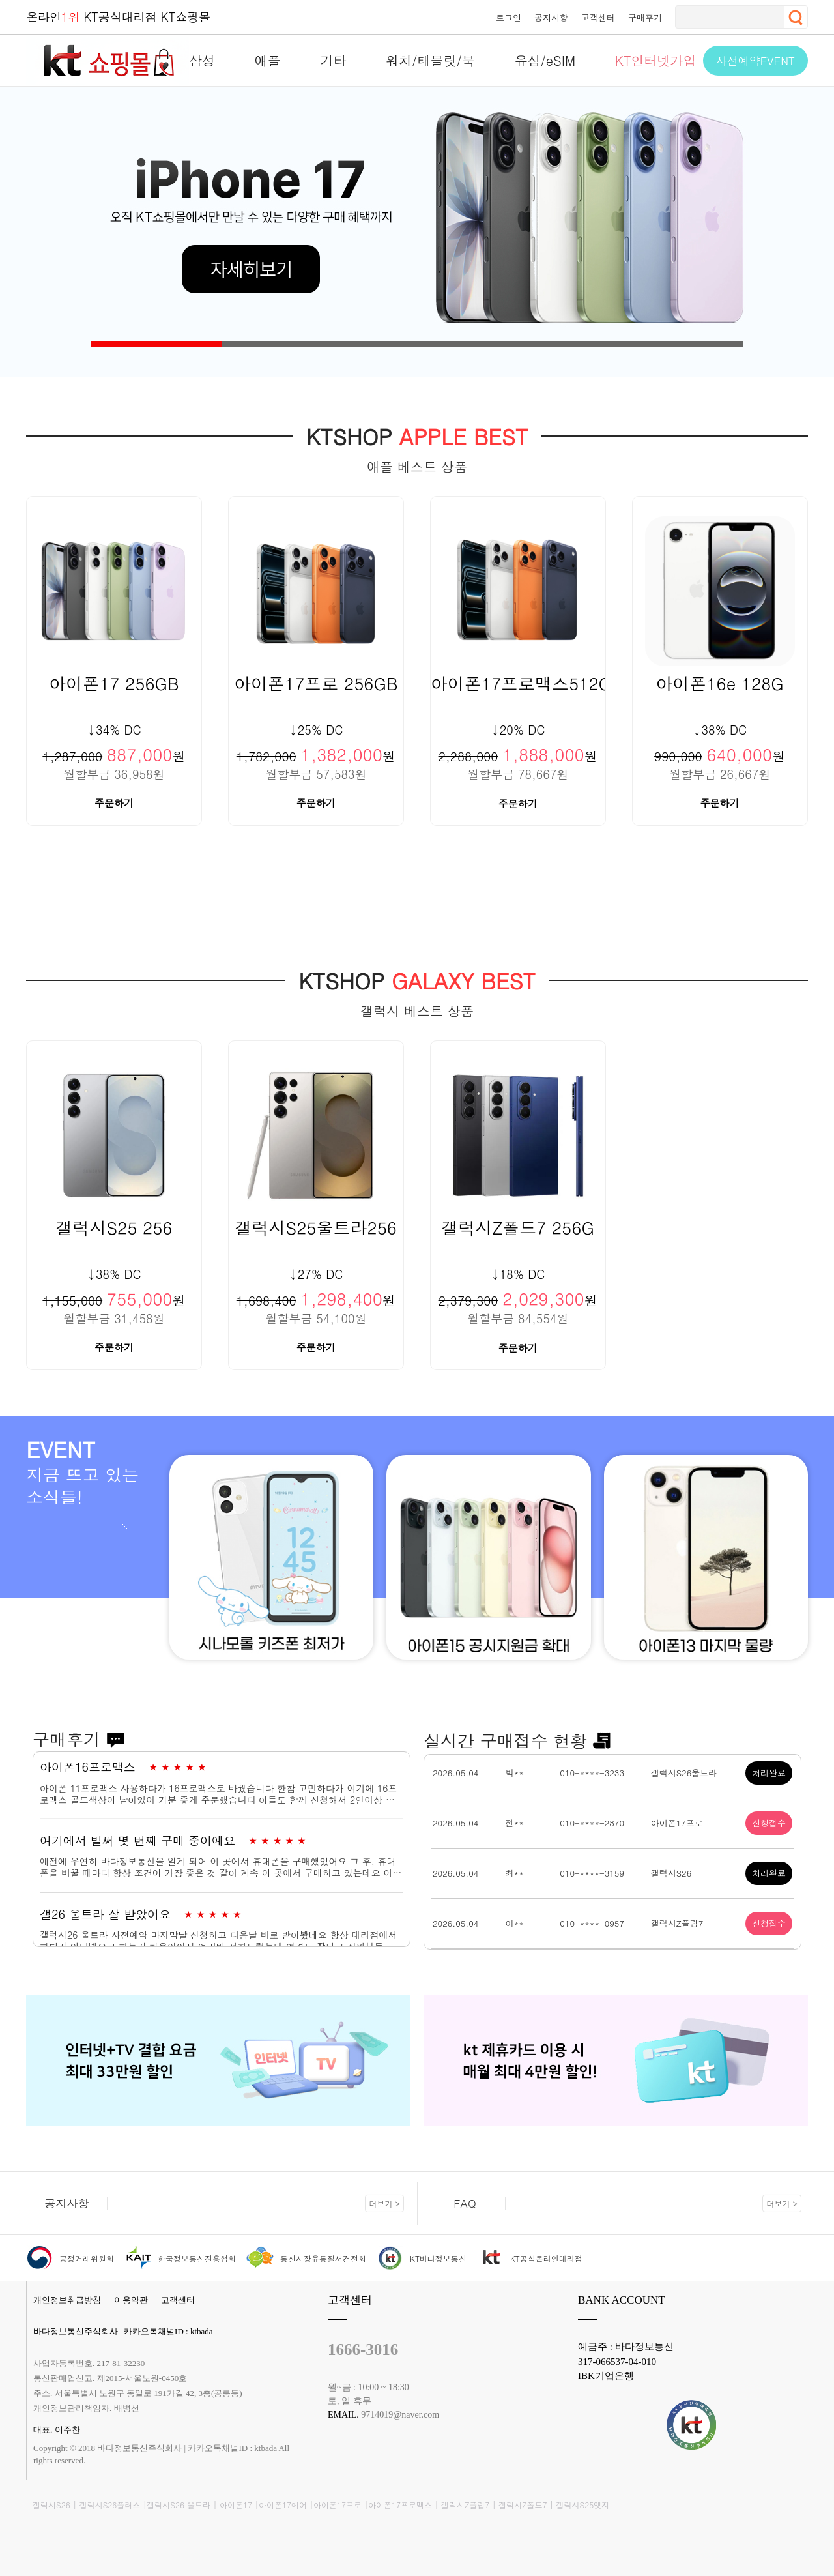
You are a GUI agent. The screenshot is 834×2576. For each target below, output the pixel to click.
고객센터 (178, 2300)
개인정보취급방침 (67, 2300)
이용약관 (131, 2300)
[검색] (728, 17)
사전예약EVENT (755, 60)
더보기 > (384, 2203)
